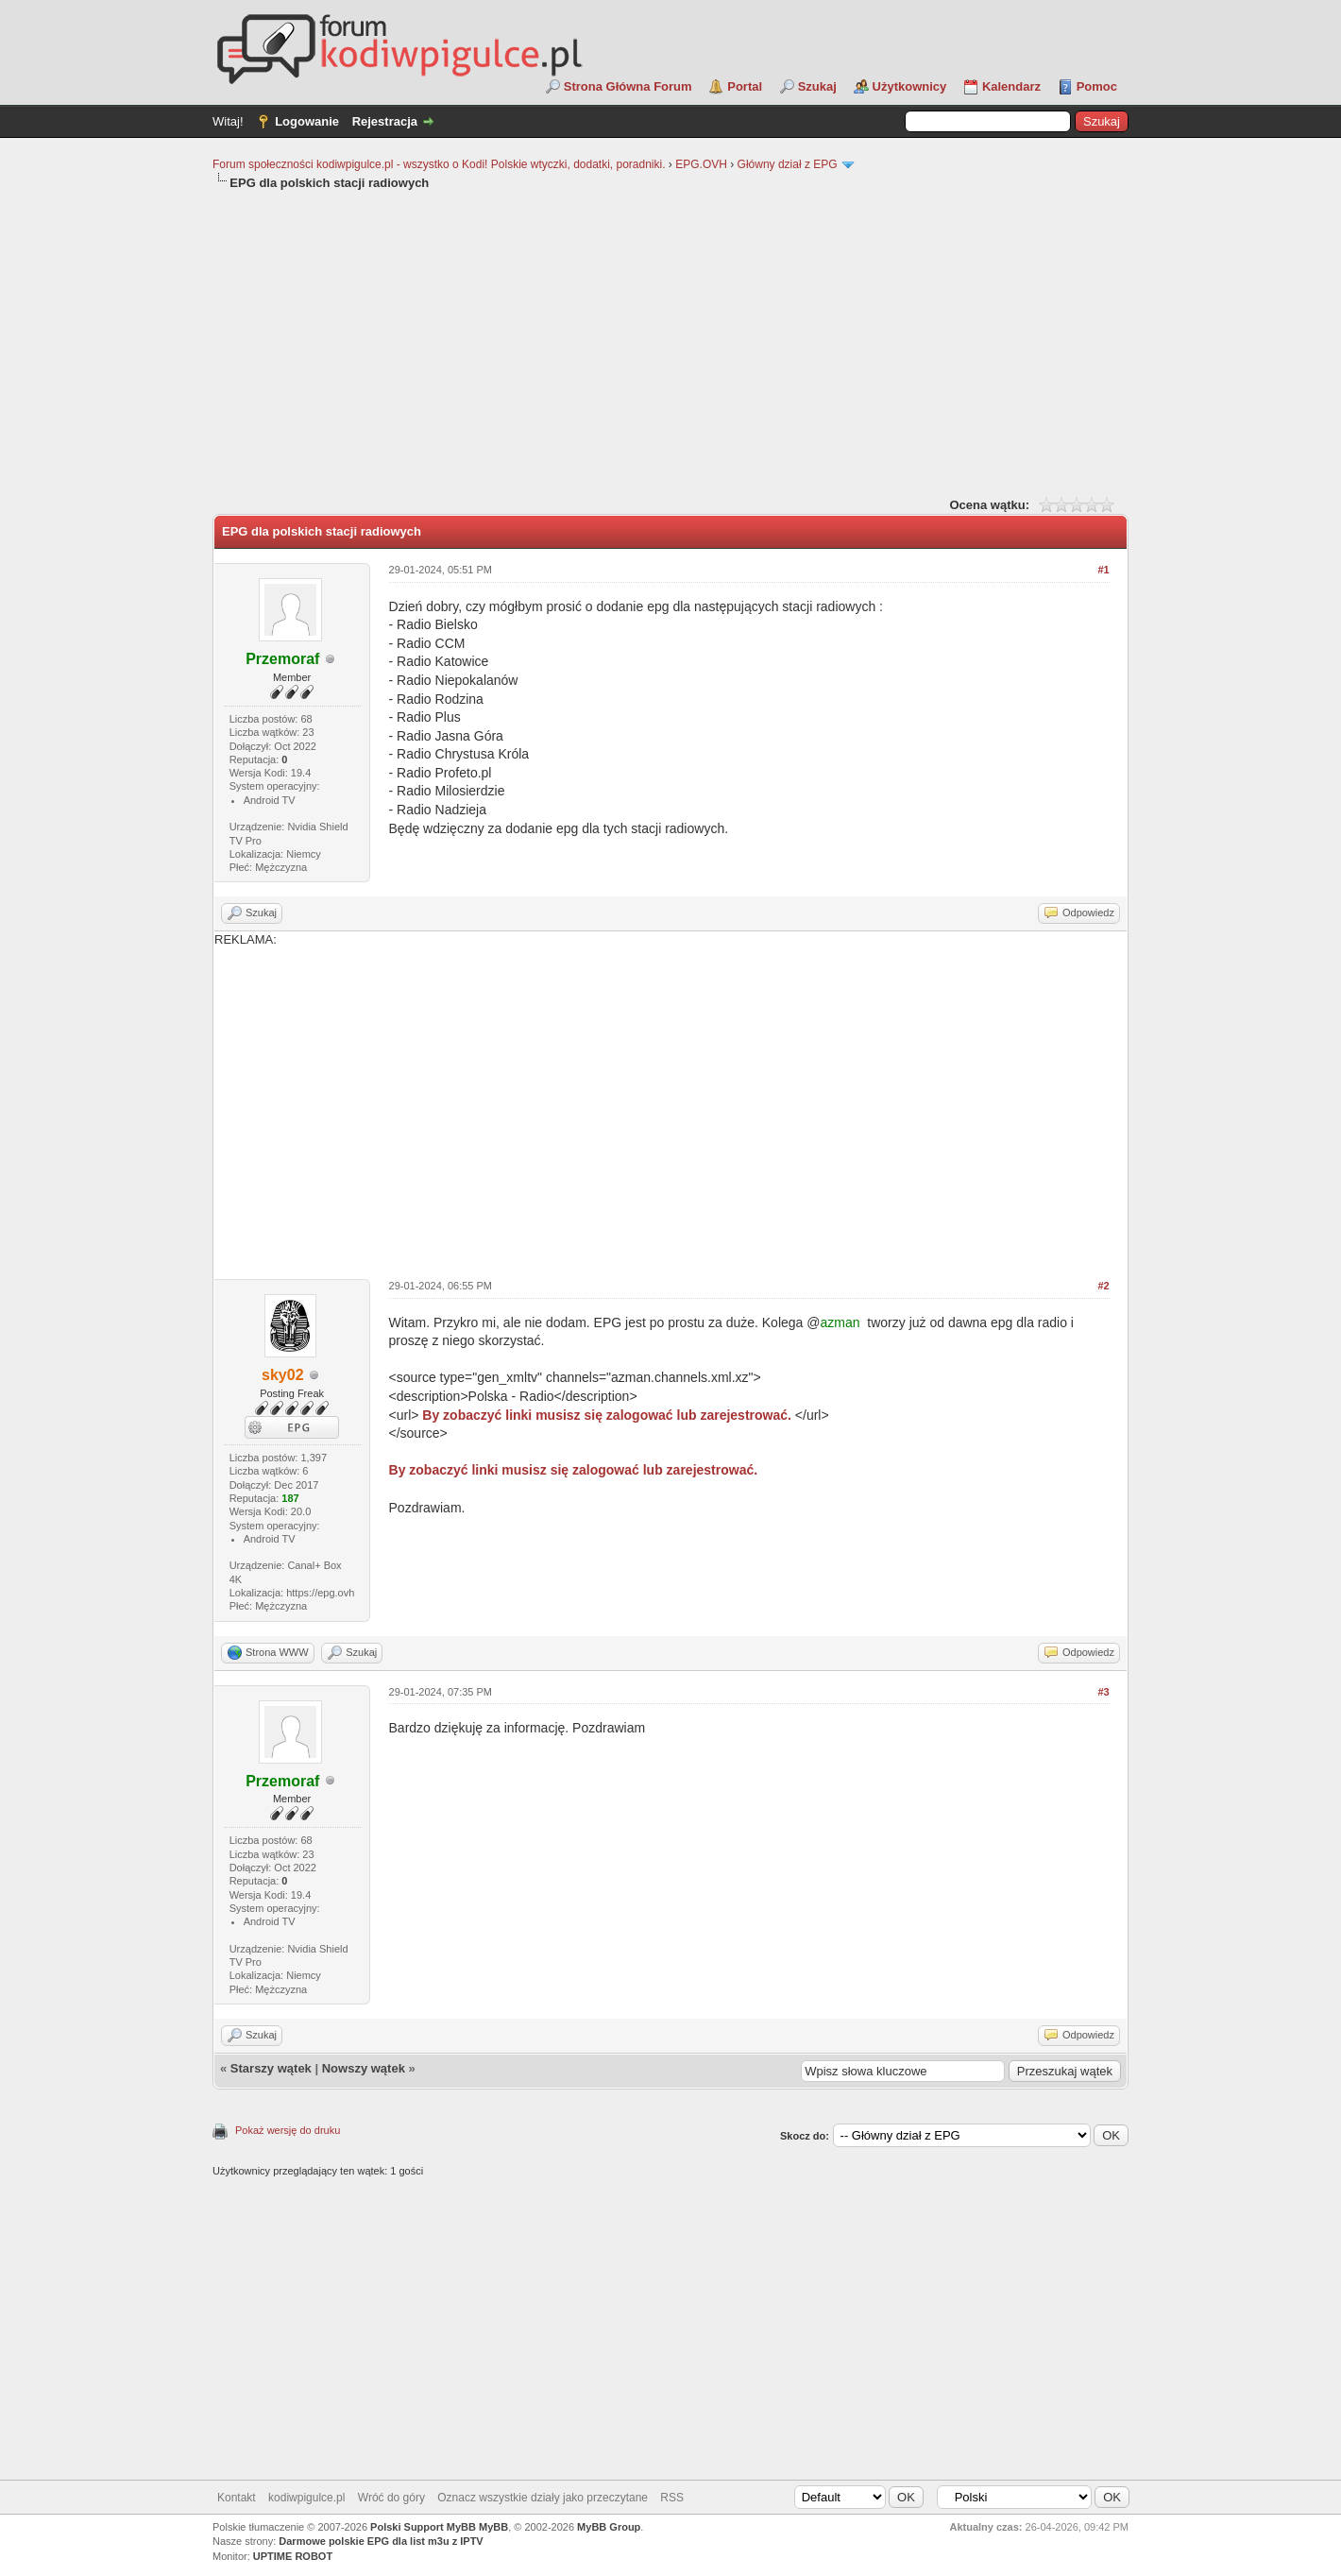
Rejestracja (384, 121)
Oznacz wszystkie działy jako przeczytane (542, 2497)
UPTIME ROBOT (292, 2556)
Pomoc (1097, 86)
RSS (672, 2497)
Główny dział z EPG (788, 164)
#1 (1103, 569)
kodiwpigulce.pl (306, 2497)
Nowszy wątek (363, 2068)
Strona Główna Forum (628, 86)
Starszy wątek (271, 2068)
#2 (1103, 1285)
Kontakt (236, 2497)
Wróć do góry (391, 2497)
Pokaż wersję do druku (287, 2130)
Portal (744, 86)
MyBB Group (608, 2527)
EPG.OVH (701, 164)
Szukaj (817, 86)
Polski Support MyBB (423, 2527)
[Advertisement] (670, 342)
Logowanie (307, 121)
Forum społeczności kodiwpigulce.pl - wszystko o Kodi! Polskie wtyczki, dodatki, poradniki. (439, 164)
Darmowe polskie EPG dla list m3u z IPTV (381, 2541)
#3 (1103, 1691)
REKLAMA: (670, 1098)
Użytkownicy (910, 86)
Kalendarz (1011, 86)
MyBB (493, 2527)
